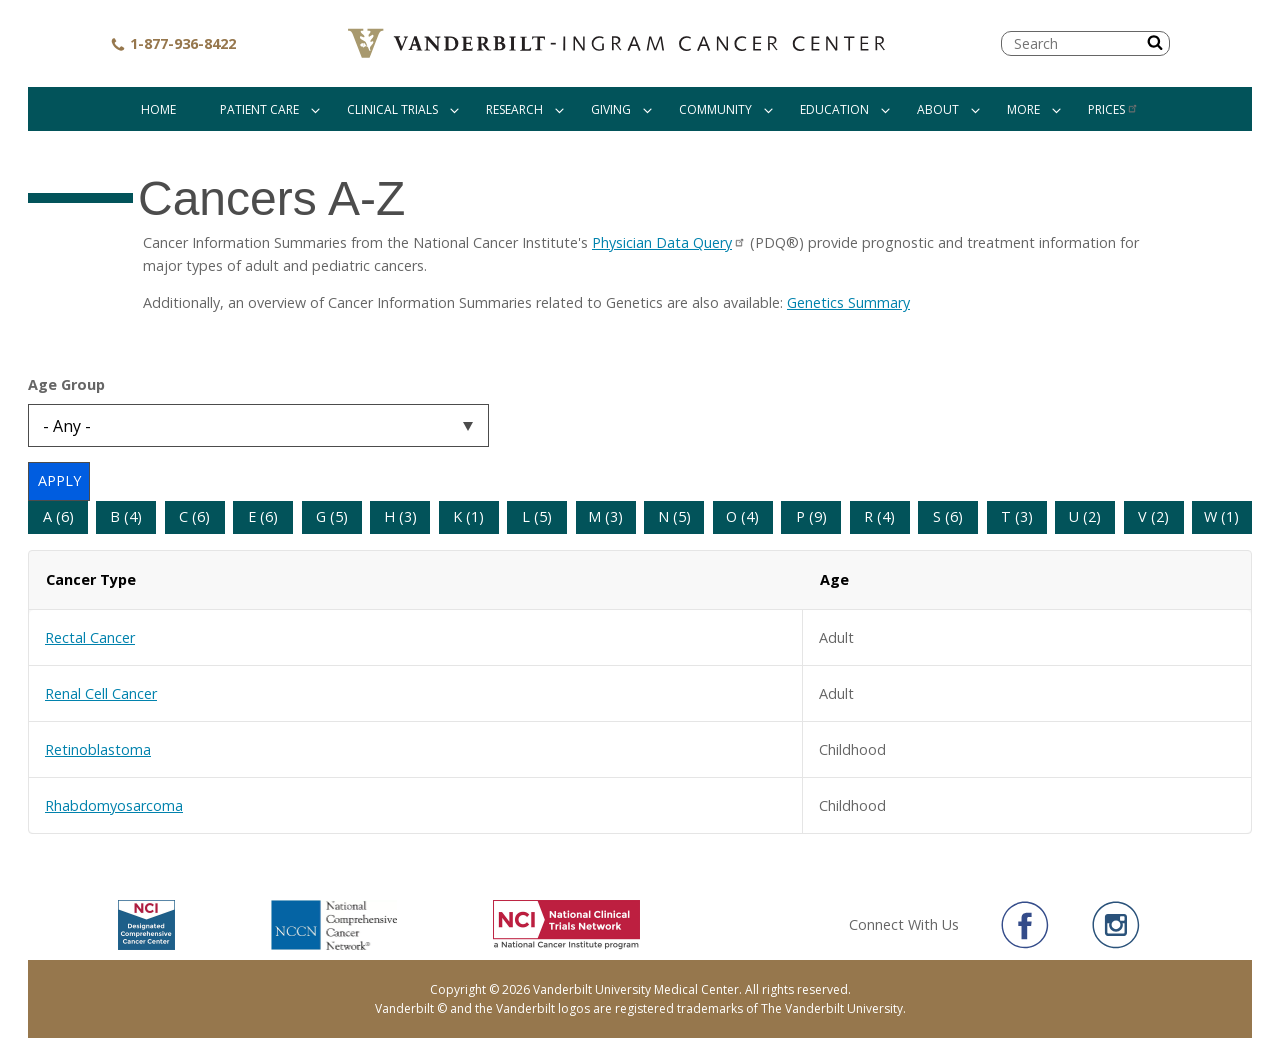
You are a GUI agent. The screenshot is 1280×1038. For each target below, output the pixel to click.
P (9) (811, 516)
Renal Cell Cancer (101, 693)
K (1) (468, 516)
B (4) (126, 516)
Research (514, 109)
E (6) (263, 516)
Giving (611, 109)
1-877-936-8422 (173, 43)
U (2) (1085, 516)
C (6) (194, 516)
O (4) (742, 516)
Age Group (66, 384)
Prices (1113, 109)
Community (715, 109)
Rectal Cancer (90, 637)
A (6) (58, 516)
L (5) (537, 516)
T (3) (1017, 516)
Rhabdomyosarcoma (114, 805)
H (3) (400, 516)
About (938, 109)
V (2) (1153, 516)
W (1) (1221, 516)
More (1023, 109)
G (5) (332, 516)
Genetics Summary (848, 302)
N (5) (674, 516)
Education (834, 109)
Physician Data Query (669, 242)
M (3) (605, 516)
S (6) (948, 516)
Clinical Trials (392, 109)
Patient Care (259, 109)
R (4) (879, 516)
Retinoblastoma (98, 749)
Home (158, 109)
